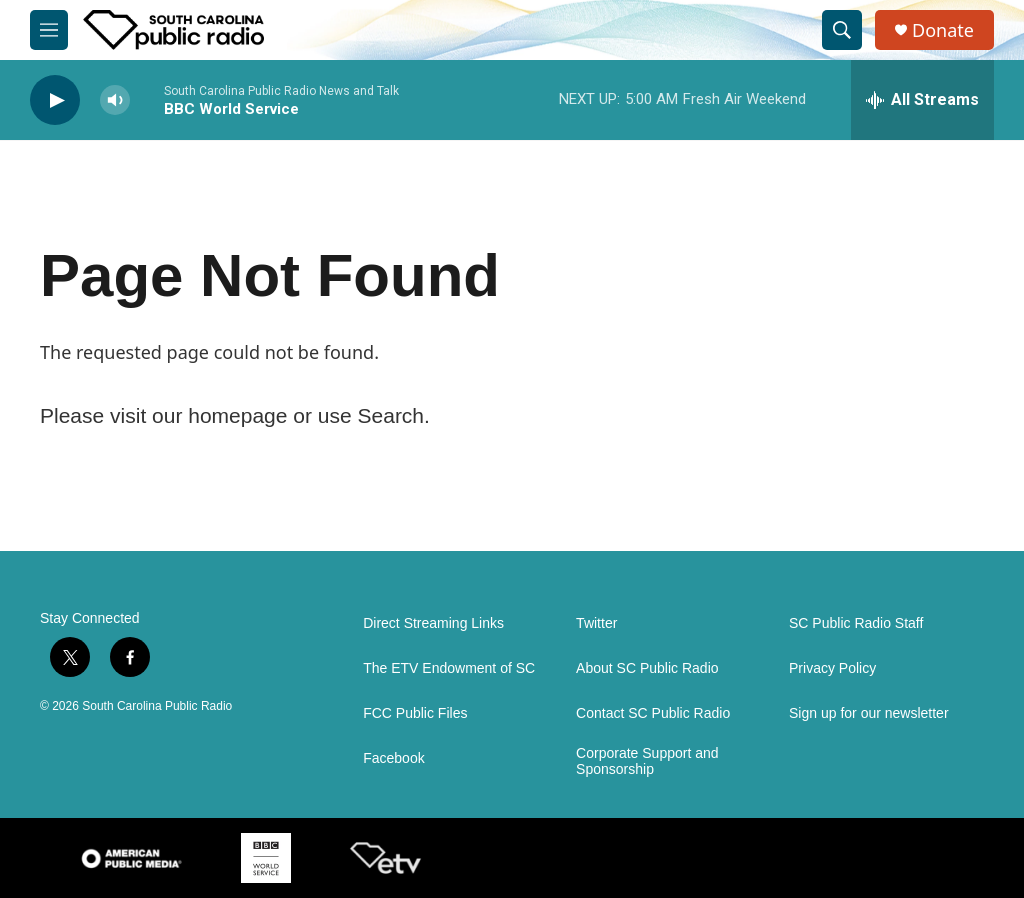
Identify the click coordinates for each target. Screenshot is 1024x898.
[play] (55, 100)
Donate (943, 30)
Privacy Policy (832, 668)
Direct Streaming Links (433, 623)
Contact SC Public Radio (653, 713)
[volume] (115, 100)
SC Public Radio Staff (856, 623)
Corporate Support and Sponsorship (647, 761)
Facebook (393, 758)
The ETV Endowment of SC (449, 668)
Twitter (596, 623)
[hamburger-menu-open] (49, 30)
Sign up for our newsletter (869, 713)
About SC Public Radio (647, 668)
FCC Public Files (415, 713)
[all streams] (922, 100)
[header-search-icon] (842, 30)
